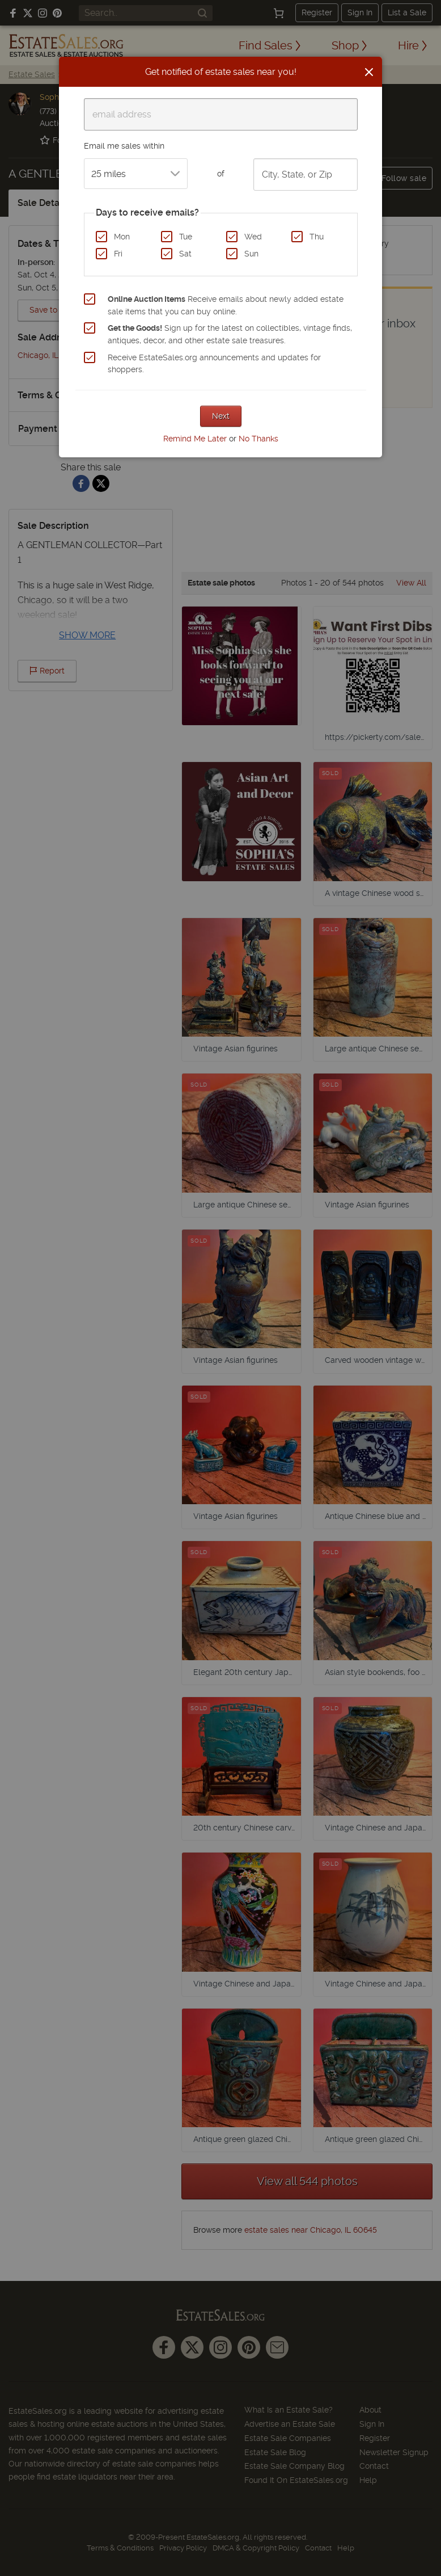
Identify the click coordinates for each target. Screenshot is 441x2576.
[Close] (369, 72)
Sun (251, 253)
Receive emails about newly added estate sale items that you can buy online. (226, 305)
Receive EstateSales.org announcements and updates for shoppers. (214, 363)
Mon (122, 236)
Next (221, 415)
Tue (185, 236)
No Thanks (258, 438)
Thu (316, 236)
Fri (118, 253)
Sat (185, 253)
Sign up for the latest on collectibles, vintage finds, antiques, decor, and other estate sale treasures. (230, 334)
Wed (253, 236)
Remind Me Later (195, 438)
